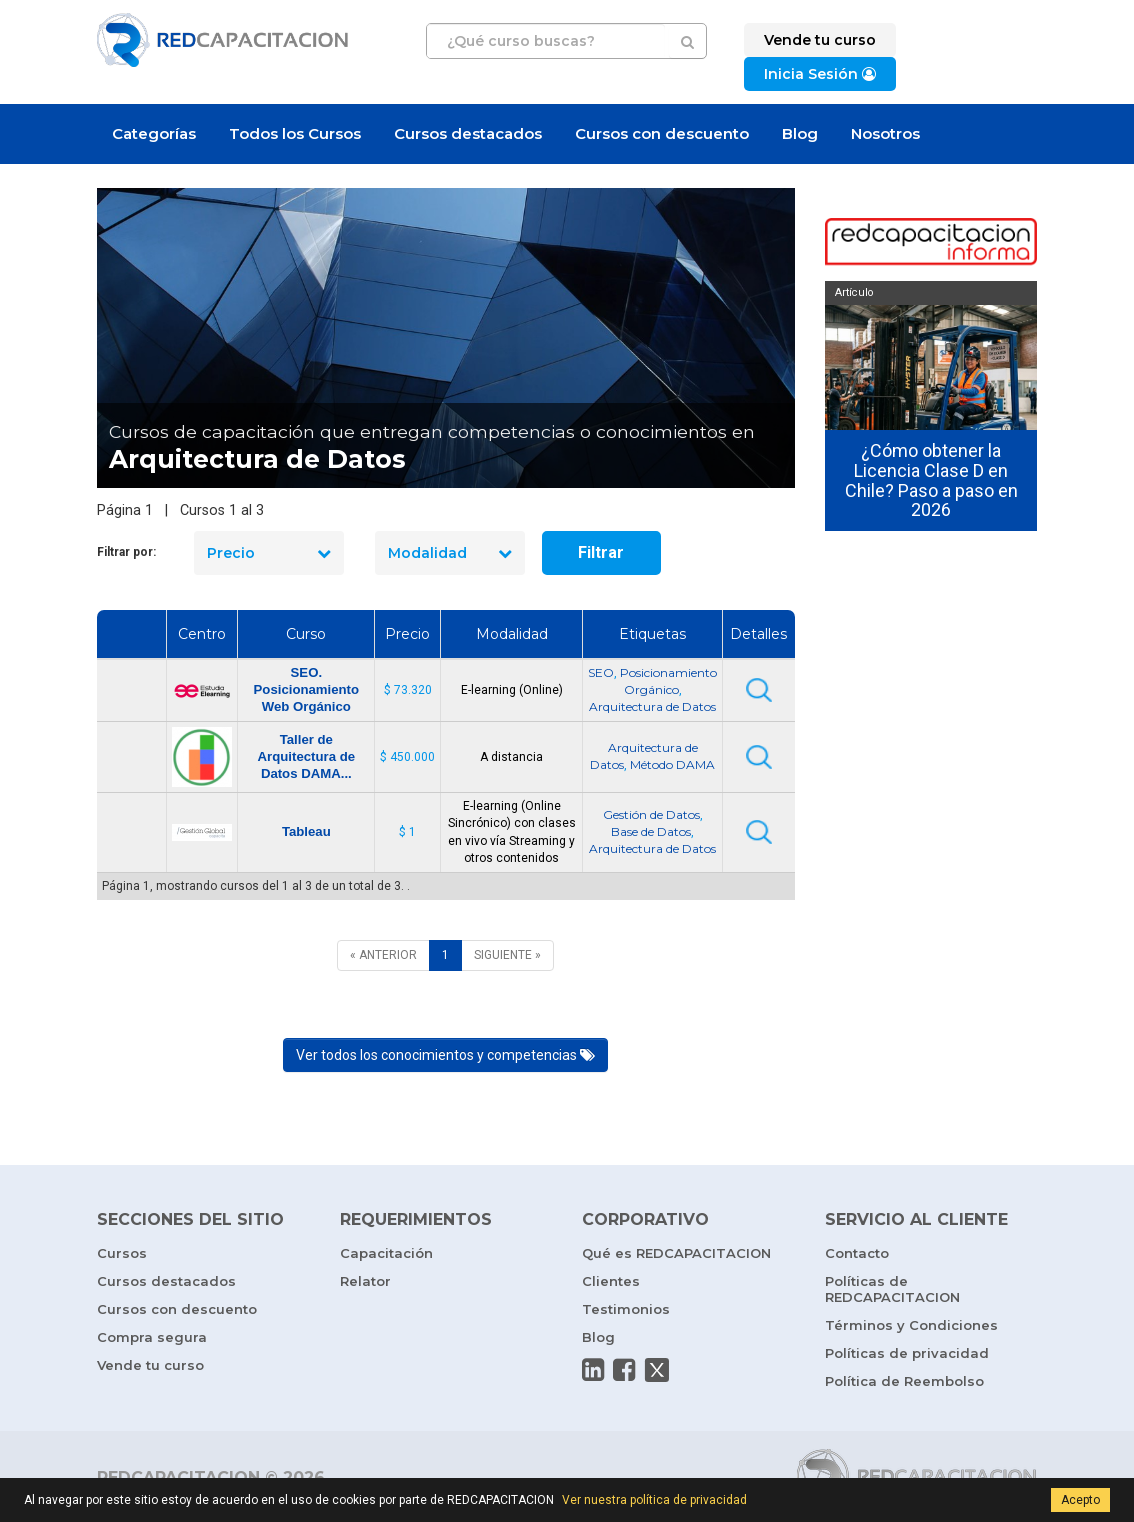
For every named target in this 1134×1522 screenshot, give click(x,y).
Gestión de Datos (651, 814)
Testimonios (626, 1309)
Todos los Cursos (295, 133)
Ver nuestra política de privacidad (654, 1500)
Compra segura (152, 1337)
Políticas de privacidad (907, 1353)
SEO (601, 672)
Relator (365, 1281)
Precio (269, 553)
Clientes (611, 1281)
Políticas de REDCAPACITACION (892, 1289)
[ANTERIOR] (383, 955)
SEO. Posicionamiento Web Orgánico (307, 689)
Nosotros (885, 133)
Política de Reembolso (904, 1381)
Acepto (1080, 1500)
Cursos (122, 1253)
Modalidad (450, 553)
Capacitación (386, 1253)
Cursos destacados (468, 133)
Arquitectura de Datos (652, 706)
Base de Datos (651, 831)
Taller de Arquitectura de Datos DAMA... (306, 756)
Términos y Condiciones (911, 1325)
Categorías (154, 133)
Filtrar (601, 552)
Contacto (857, 1253)
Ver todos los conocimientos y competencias (445, 1055)
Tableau (306, 831)
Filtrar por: (126, 552)
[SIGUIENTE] (507, 955)
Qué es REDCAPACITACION (676, 1253)
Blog (800, 133)
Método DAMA (672, 764)
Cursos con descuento (662, 133)
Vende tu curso (150, 1365)
